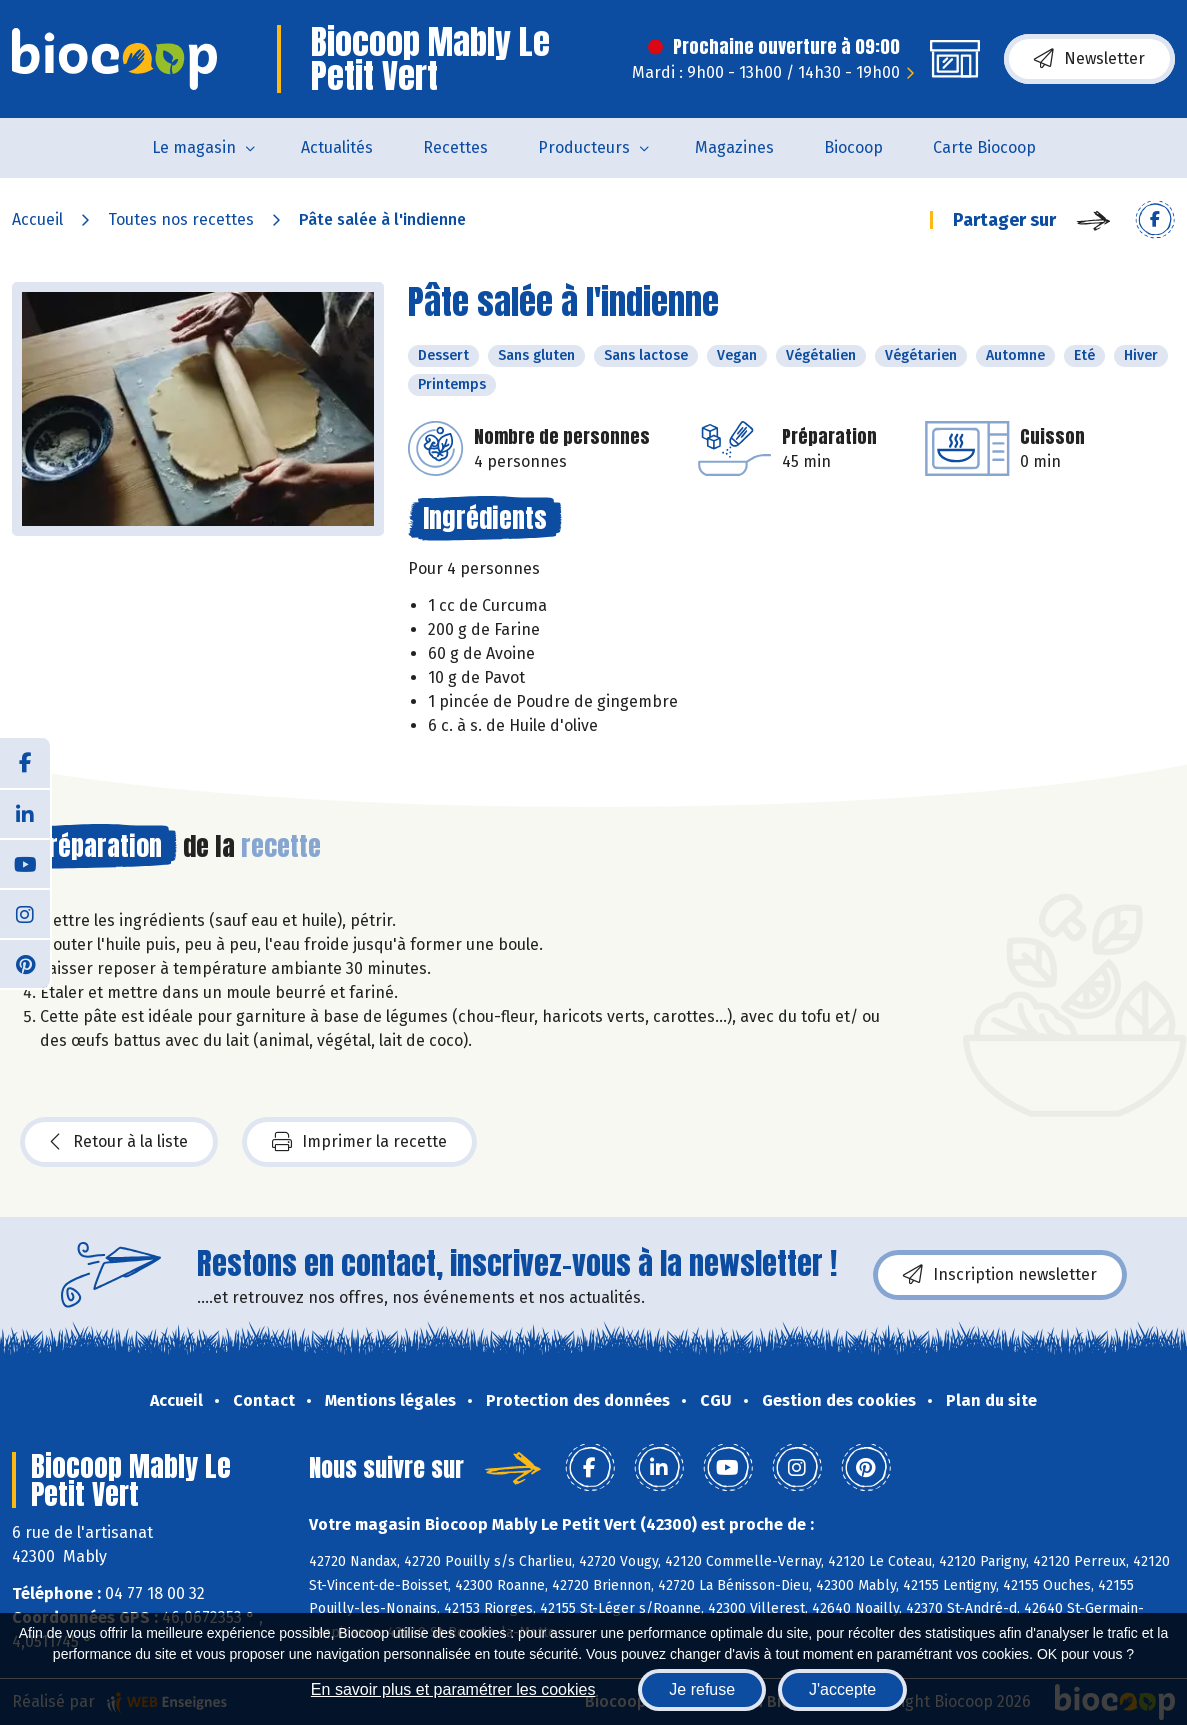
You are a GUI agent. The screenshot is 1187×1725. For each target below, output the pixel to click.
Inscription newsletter (1000, 1275)
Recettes (455, 147)
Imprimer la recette (359, 1142)
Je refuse (702, 1689)
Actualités (337, 147)
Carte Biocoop (984, 147)
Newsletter (1089, 59)
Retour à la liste (119, 1142)
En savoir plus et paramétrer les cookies (453, 1689)
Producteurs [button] (584, 147)
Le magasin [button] (194, 147)
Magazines (734, 147)
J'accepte (842, 1689)
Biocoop (853, 147)
